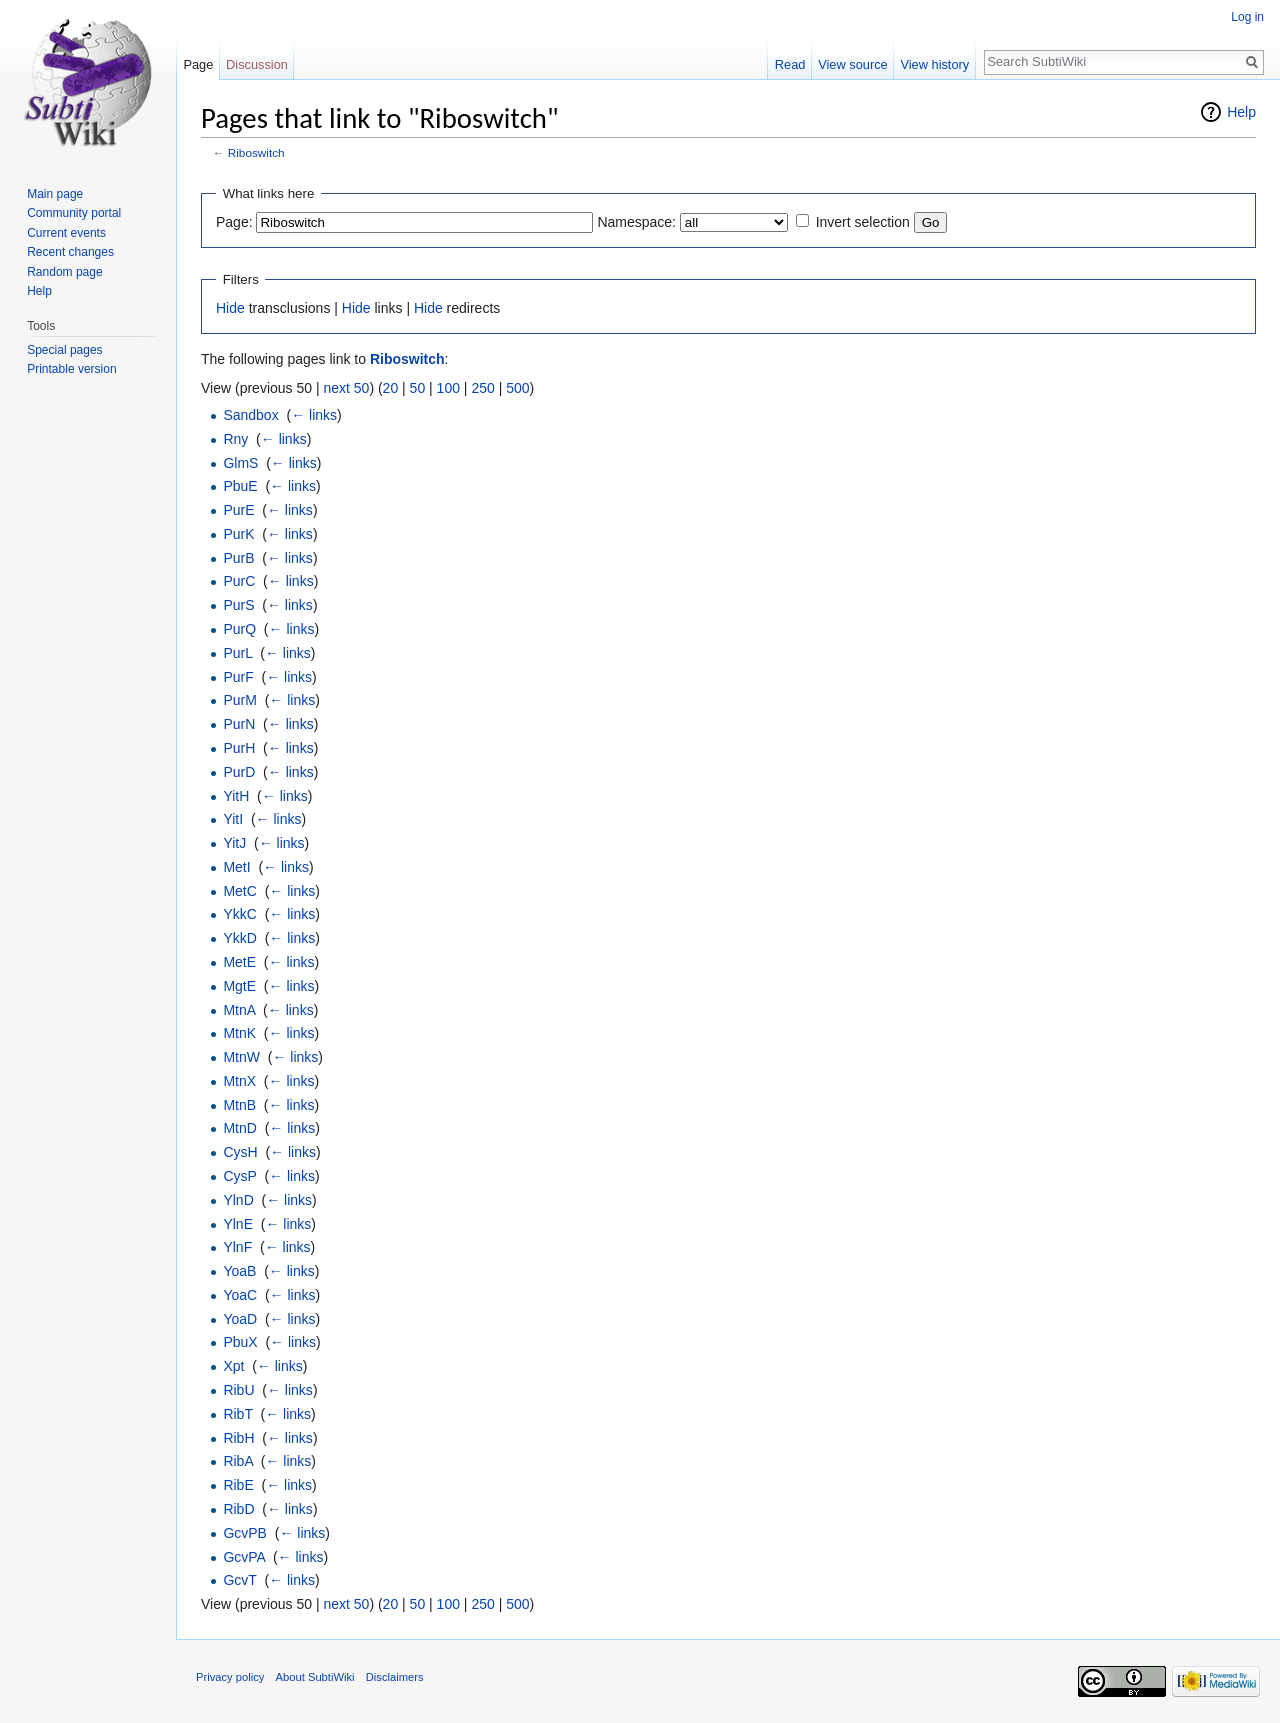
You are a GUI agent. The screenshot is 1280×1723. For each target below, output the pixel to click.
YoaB (239, 1271)
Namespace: (636, 222)
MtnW (241, 1057)
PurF (238, 677)
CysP (239, 1176)
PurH (239, 748)
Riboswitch (256, 152)
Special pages (64, 350)
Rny (235, 439)
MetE (239, 962)
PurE (238, 510)
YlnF (237, 1247)
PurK (238, 534)
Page (198, 64)
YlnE (238, 1224)
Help (1241, 112)
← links (314, 415)
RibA (238, 1461)
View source (852, 64)
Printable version (71, 369)
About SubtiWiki (315, 1677)
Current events (66, 233)
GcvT (239, 1580)
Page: (234, 222)
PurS (238, 605)
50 (418, 388)
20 (391, 388)
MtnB (239, 1105)
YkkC (239, 914)
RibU (238, 1390)
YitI (233, 819)
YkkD (239, 938)
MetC (239, 891)
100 (448, 388)
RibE (238, 1485)
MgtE (239, 986)
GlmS (240, 463)
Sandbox (250, 415)
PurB (238, 558)
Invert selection (863, 222)
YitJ (234, 843)
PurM (239, 700)
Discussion (257, 64)
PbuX (240, 1342)
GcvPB (245, 1533)
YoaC (240, 1295)
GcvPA (244, 1557)
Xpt (233, 1366)
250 (482, 388)
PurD (239, 772)
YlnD (238, 1200)
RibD (238, 1509)
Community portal (74, 213)
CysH (240, 1152)
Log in (1247, 17)
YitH (236, 796)
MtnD (239, 1128)
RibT (237, 1414)
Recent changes (70, 252)
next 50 (346, 388)
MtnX (239, 1081)
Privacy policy (230, 1677)
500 (517, 388)
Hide (230, 308)
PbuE (240, 486)
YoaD (240, 1319)
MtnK (239, 1033)
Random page (64, 272)
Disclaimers (395, 1677)
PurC (239, 581)
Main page (55, 194)
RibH (238, 1438)
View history (934, 64)
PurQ (239, 629)
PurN (239, 724)
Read (790, 64)
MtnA (239, 1010)
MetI (236, 867)
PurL (237, 653)
